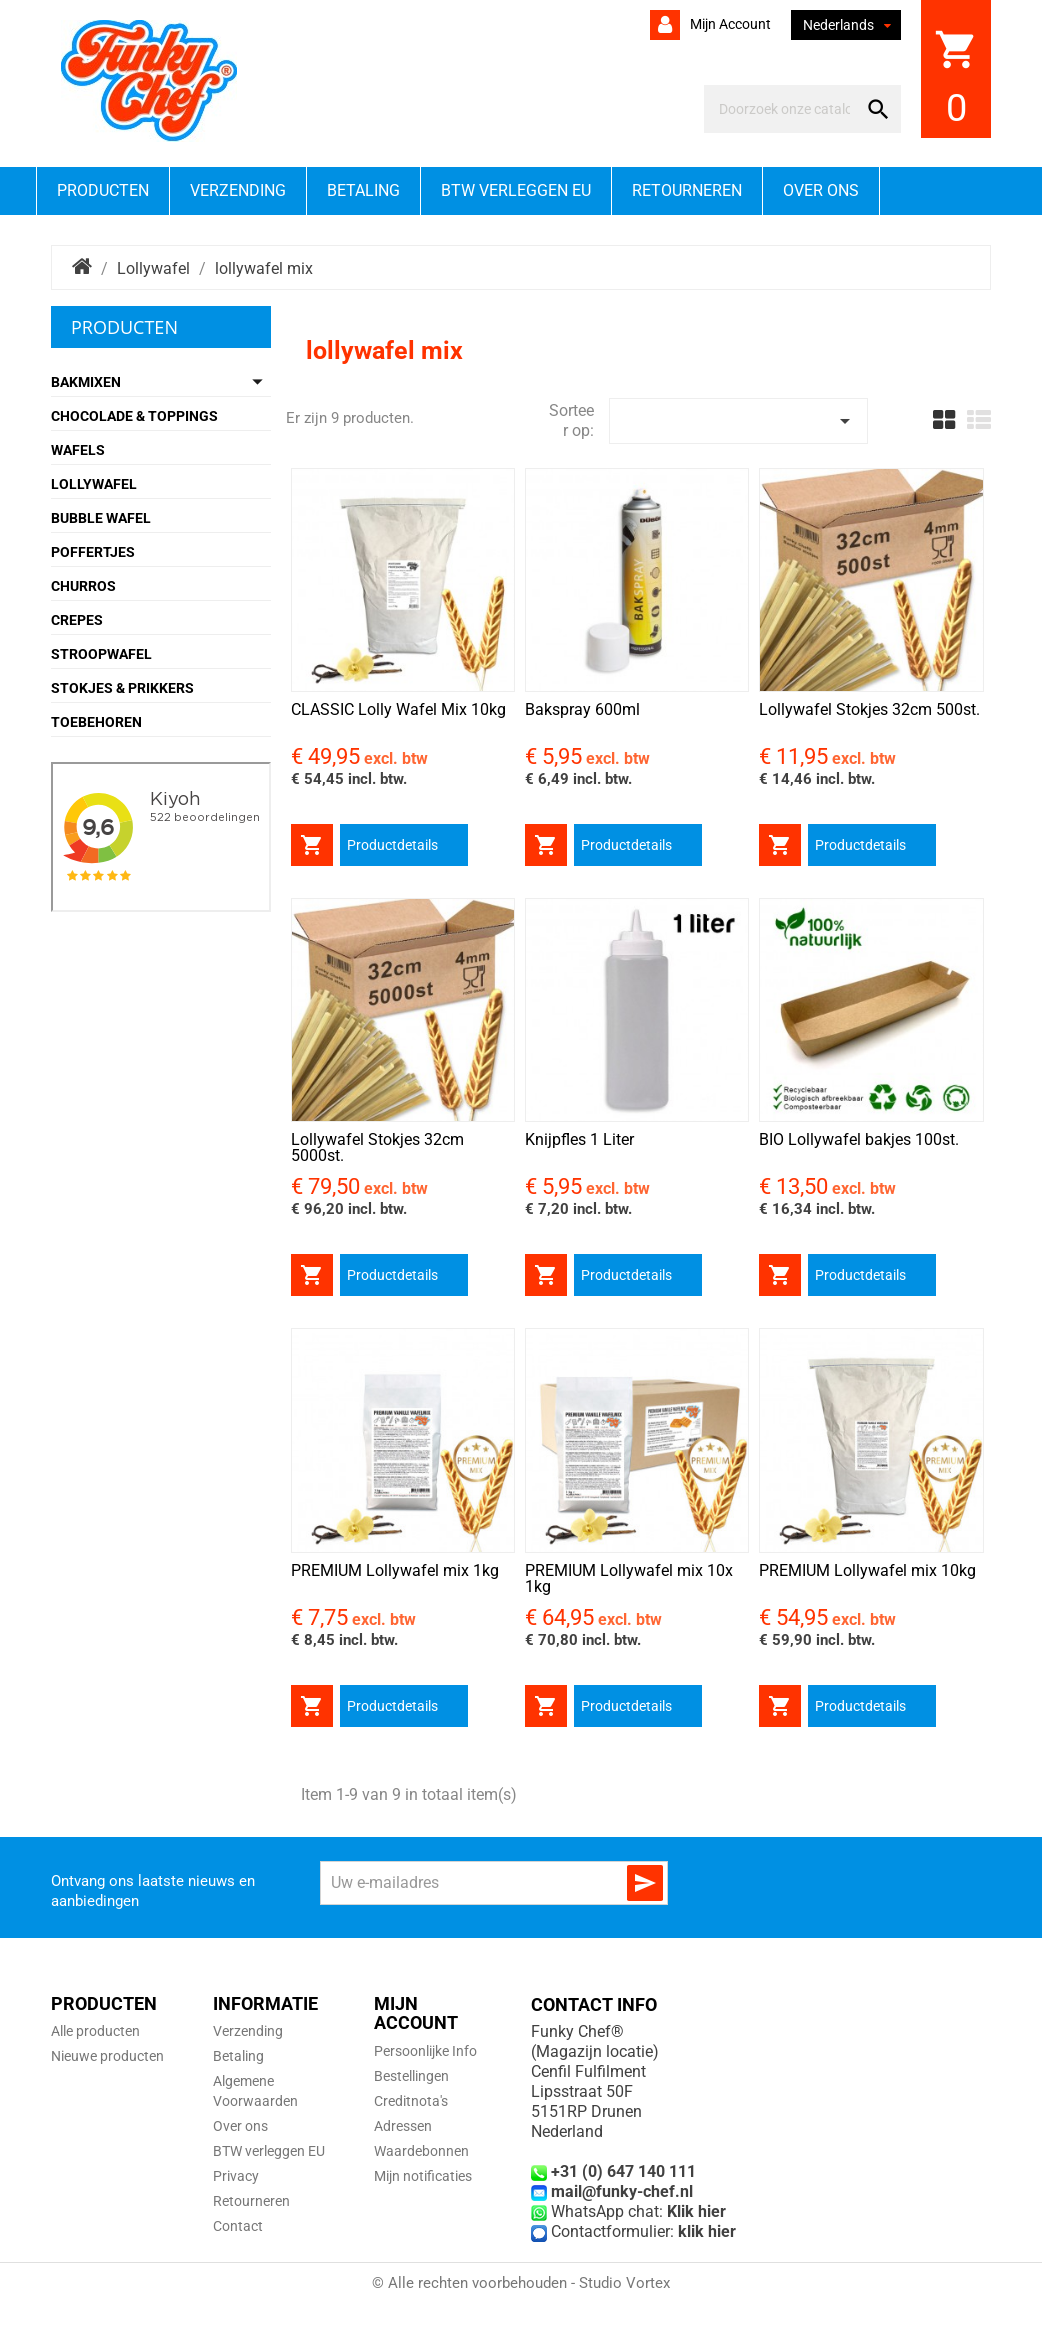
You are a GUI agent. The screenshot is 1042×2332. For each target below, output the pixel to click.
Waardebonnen (421, 2151)
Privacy (236, 2176)
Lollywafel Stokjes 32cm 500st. (869, 709)
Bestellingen (411, 2076)
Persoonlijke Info (425, 2051)
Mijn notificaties (423, 2176)
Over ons (821, 190)
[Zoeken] (784, 109)
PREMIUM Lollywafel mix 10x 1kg (629, 1578)
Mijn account (729, 24)
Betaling (363, 190)
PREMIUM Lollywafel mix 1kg (395, 1570)
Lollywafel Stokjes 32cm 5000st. (377, 1147)
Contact (238, 2226)
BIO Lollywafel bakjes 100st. (859, 1139)
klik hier (707, 2231)
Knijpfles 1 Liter (579, 1139)
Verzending (238, 190)
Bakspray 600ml (582, 709)
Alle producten (95, 2031)
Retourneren (687, 190)
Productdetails (392, 845)
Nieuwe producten (107, 2056)
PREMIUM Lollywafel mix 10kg (867, 1570)
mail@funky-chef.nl (622, 2191)
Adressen (403, 2126)
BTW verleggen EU (516, 190)
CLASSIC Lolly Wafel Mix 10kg (398, 709)
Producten (103, 190)
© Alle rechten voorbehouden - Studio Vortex (521, 2283)
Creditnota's (411, 2101)
